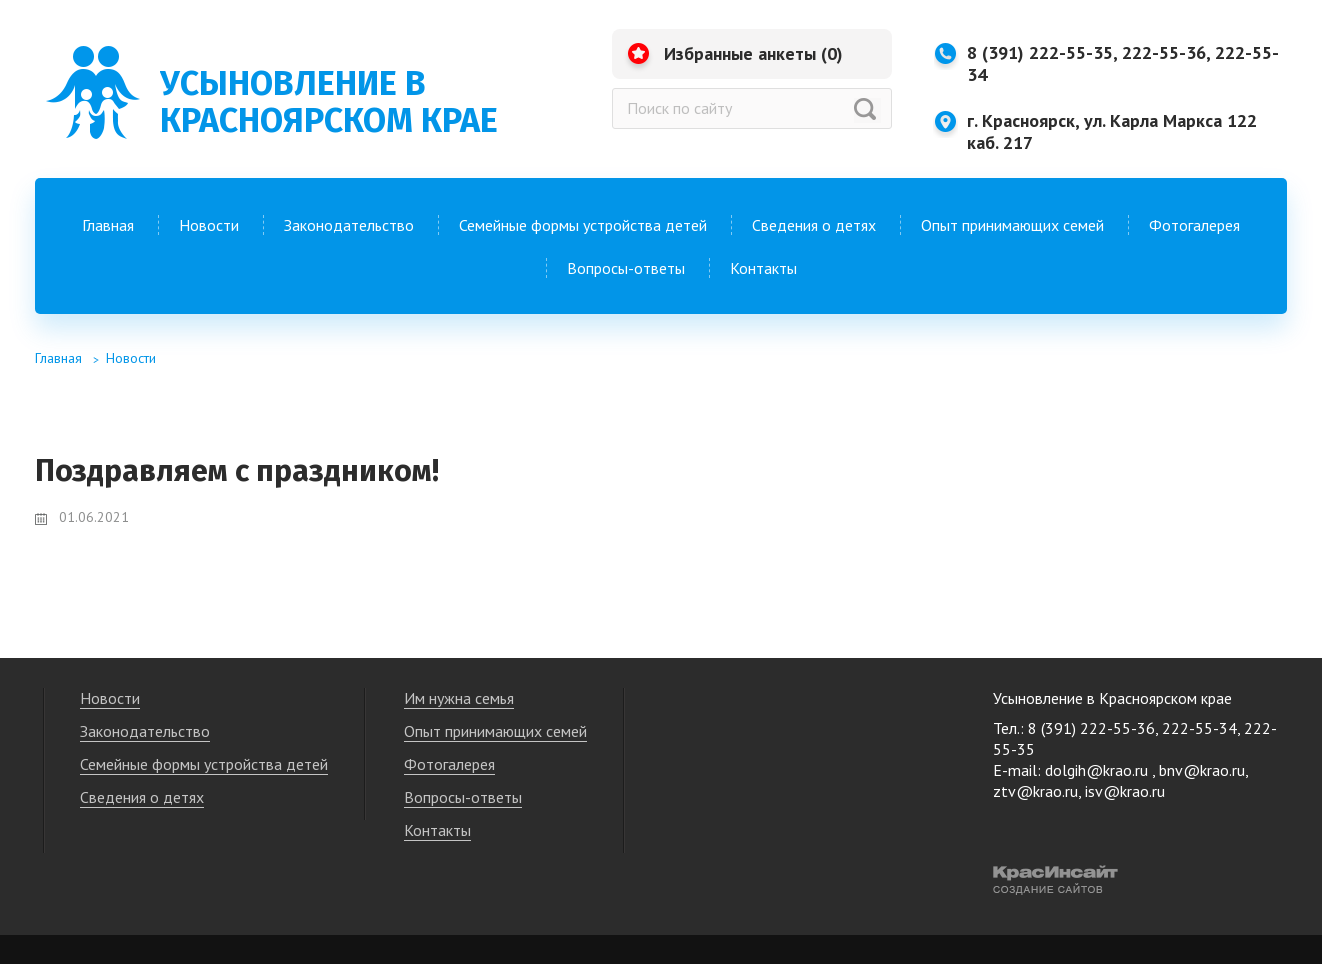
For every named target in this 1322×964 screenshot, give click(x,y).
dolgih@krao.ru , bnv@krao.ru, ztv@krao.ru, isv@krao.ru (1120, 780)
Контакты (763, 268)
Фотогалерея (1194, 225)
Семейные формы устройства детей (583, 225)
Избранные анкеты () (753, 53)
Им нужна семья (459, 698)
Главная (108, 225)
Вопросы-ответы (626, 268)
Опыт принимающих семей (1012, 225)
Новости (209, 225)
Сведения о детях (814, 225)
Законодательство (349, 225)
